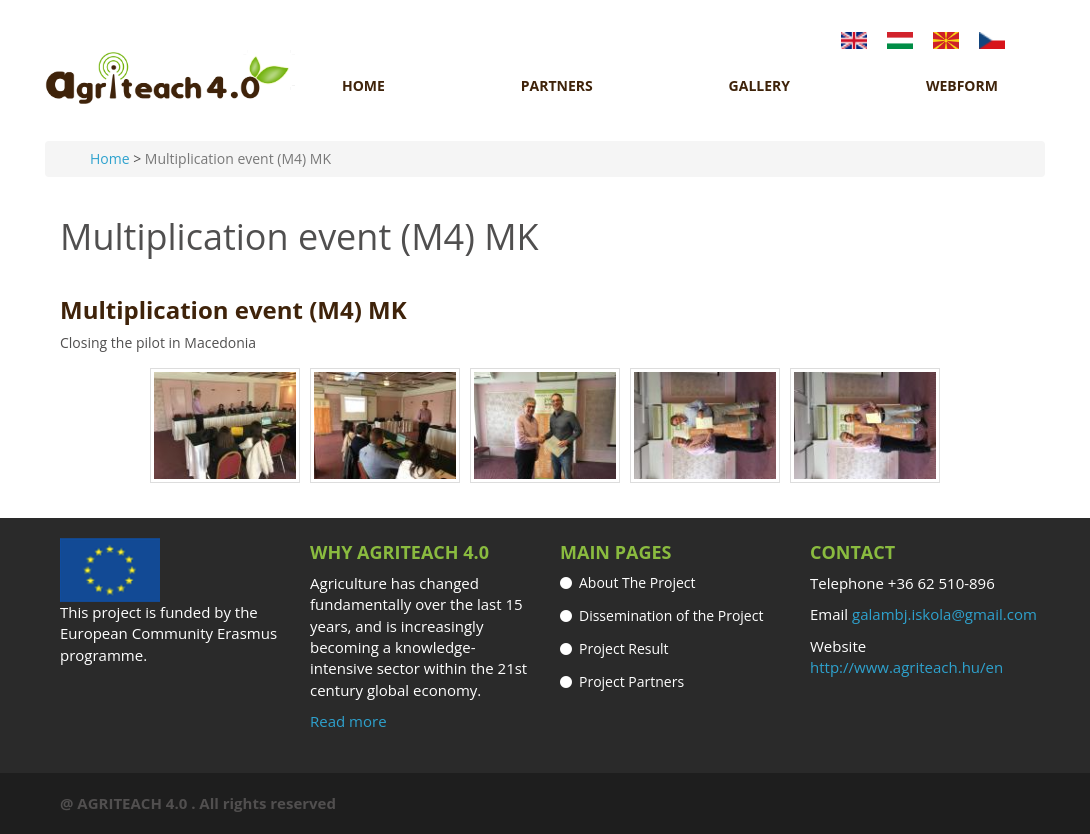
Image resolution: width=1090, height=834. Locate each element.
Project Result (624, 648)
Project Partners (631, 681)
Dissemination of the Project (671, 615)
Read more (348, 721)
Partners (557, 86)
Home (363, 86)
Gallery (759, 86)
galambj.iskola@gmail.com (944, 614)
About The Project (637, 582)
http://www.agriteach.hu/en (906, 667)
